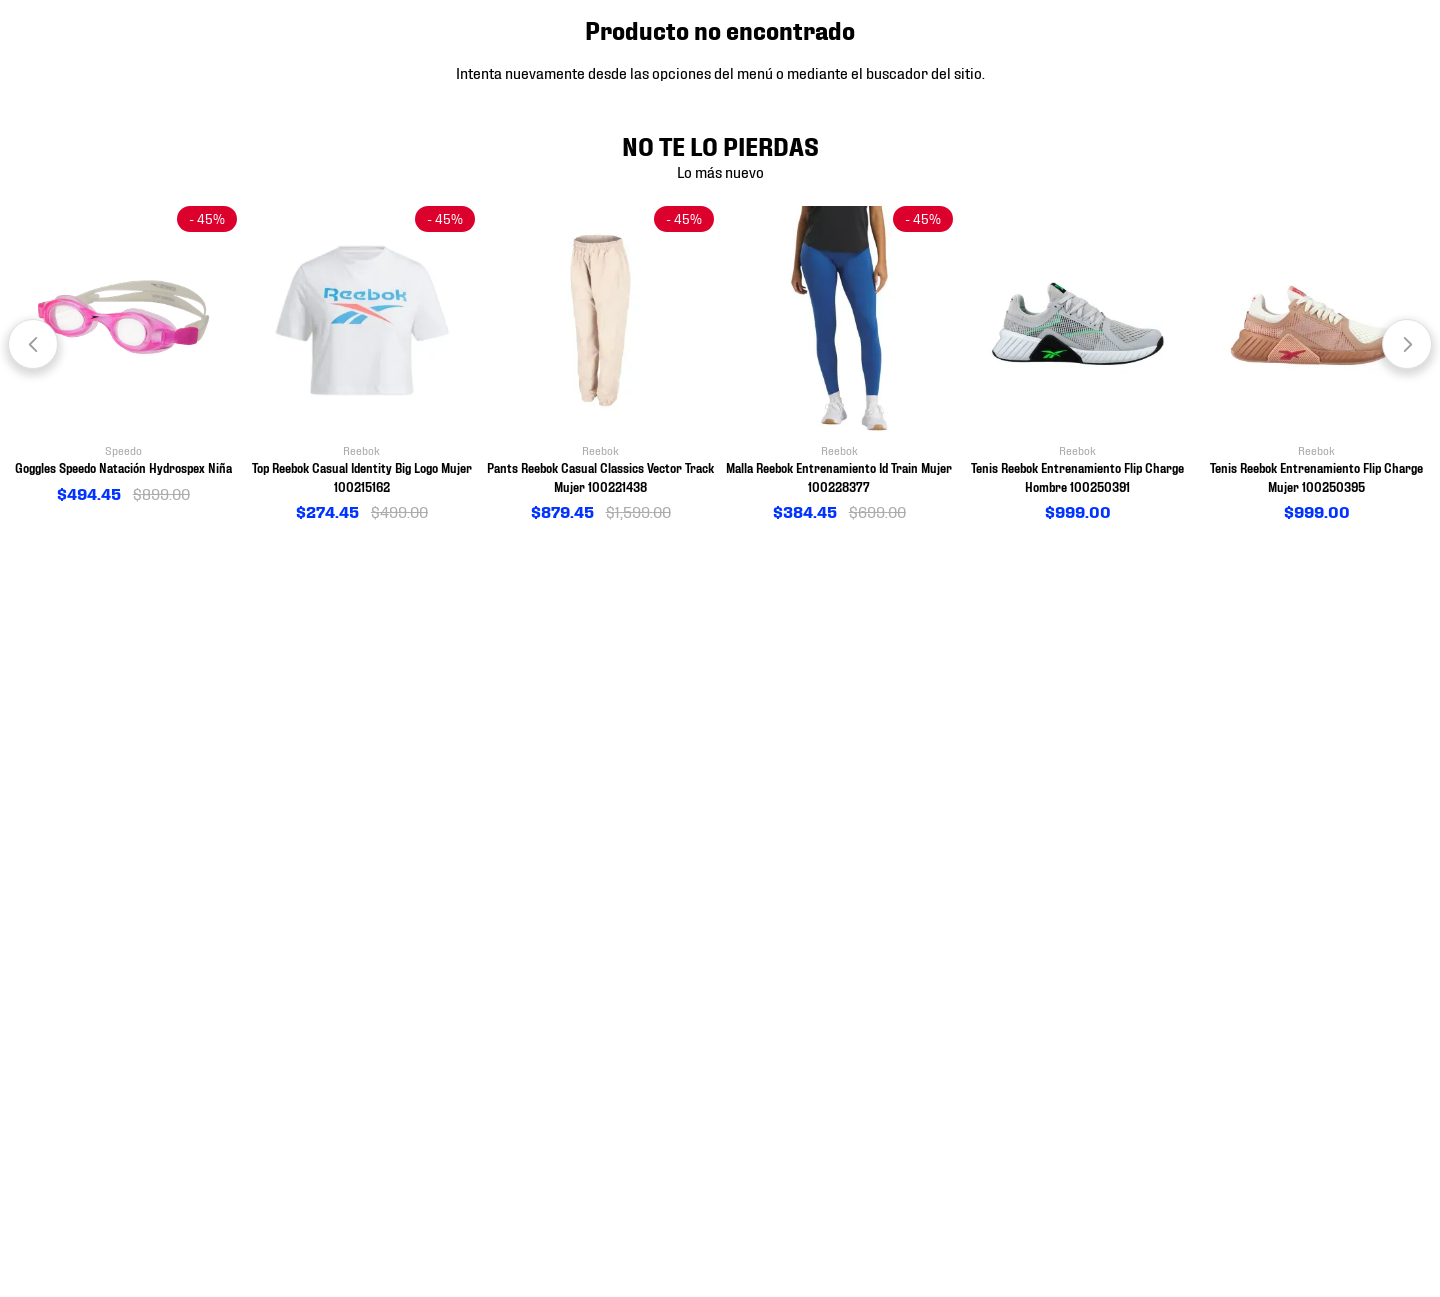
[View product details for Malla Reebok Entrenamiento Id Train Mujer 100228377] (839, 365)
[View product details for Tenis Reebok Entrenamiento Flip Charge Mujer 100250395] (1316, 365)
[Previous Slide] (33, 344)
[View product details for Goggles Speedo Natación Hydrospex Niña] (123, 356)
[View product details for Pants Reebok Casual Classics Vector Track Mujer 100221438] (600, 365)
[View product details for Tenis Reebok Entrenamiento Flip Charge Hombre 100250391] (1078, 365)
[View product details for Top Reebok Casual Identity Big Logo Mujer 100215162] (362, 365)
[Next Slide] (1407, 344)
